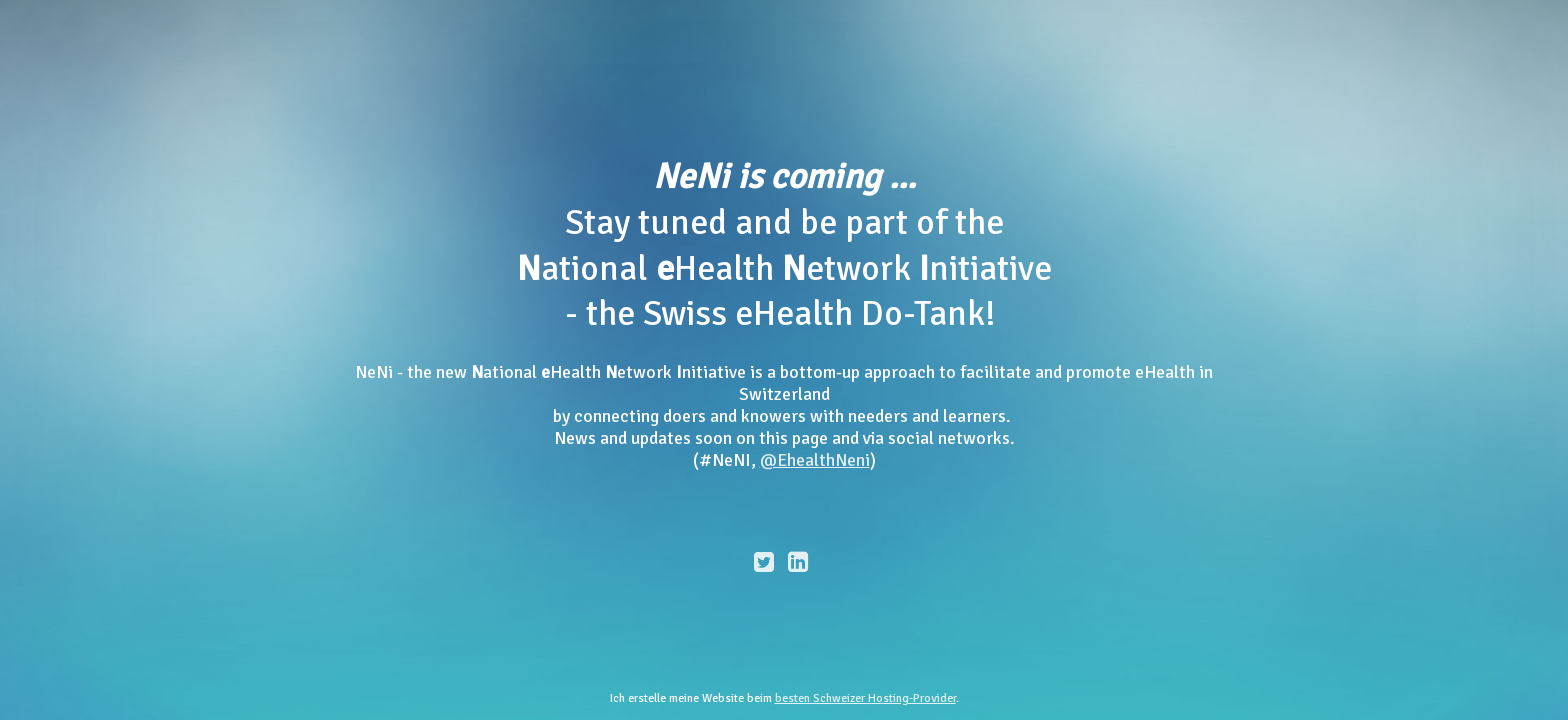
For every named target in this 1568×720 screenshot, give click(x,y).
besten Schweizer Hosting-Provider (865, 698)
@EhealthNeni (815, 460)
